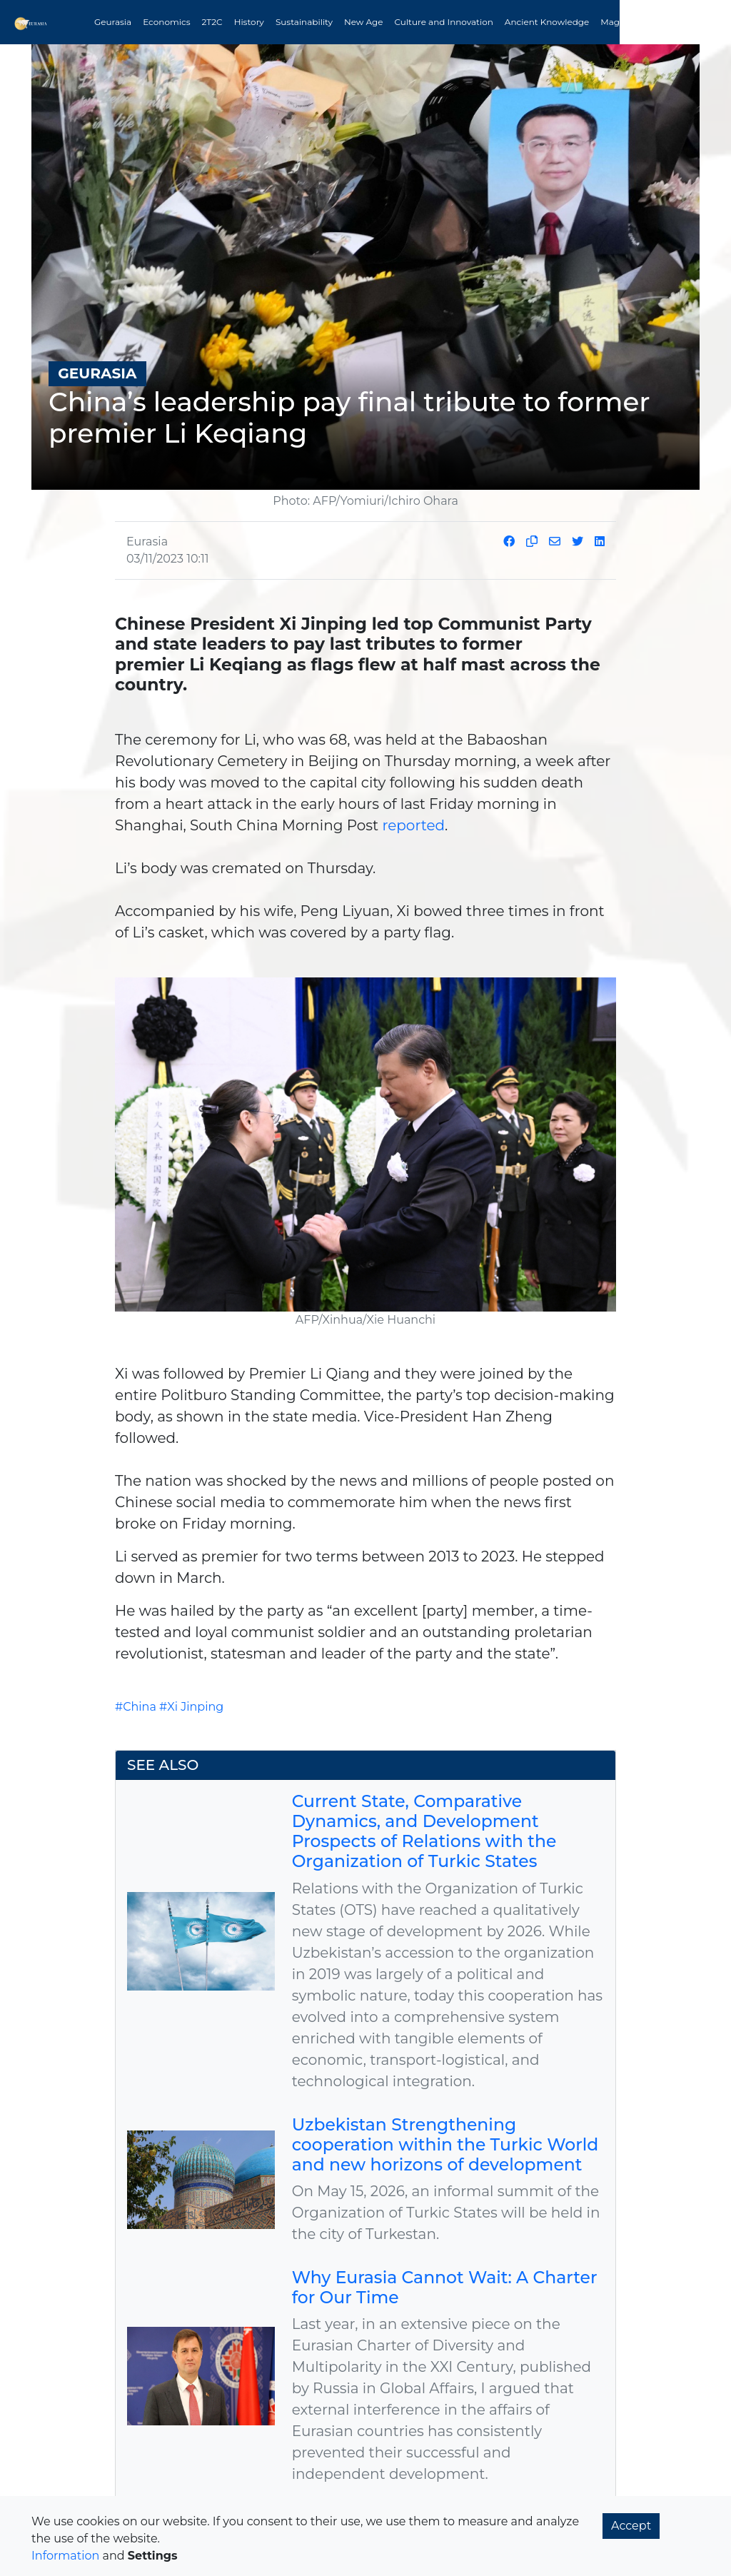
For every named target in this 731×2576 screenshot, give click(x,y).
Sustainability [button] (304, 21)
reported (413, 823)
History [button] (249, 21)
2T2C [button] (212, 21)
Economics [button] (166, 21)
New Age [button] (363, 21)
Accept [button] (631, 2525)
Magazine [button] (621, 21)
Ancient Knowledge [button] (547, 21)
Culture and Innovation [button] (444, 21)
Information (65, 2555)
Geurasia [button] (112, 21)
